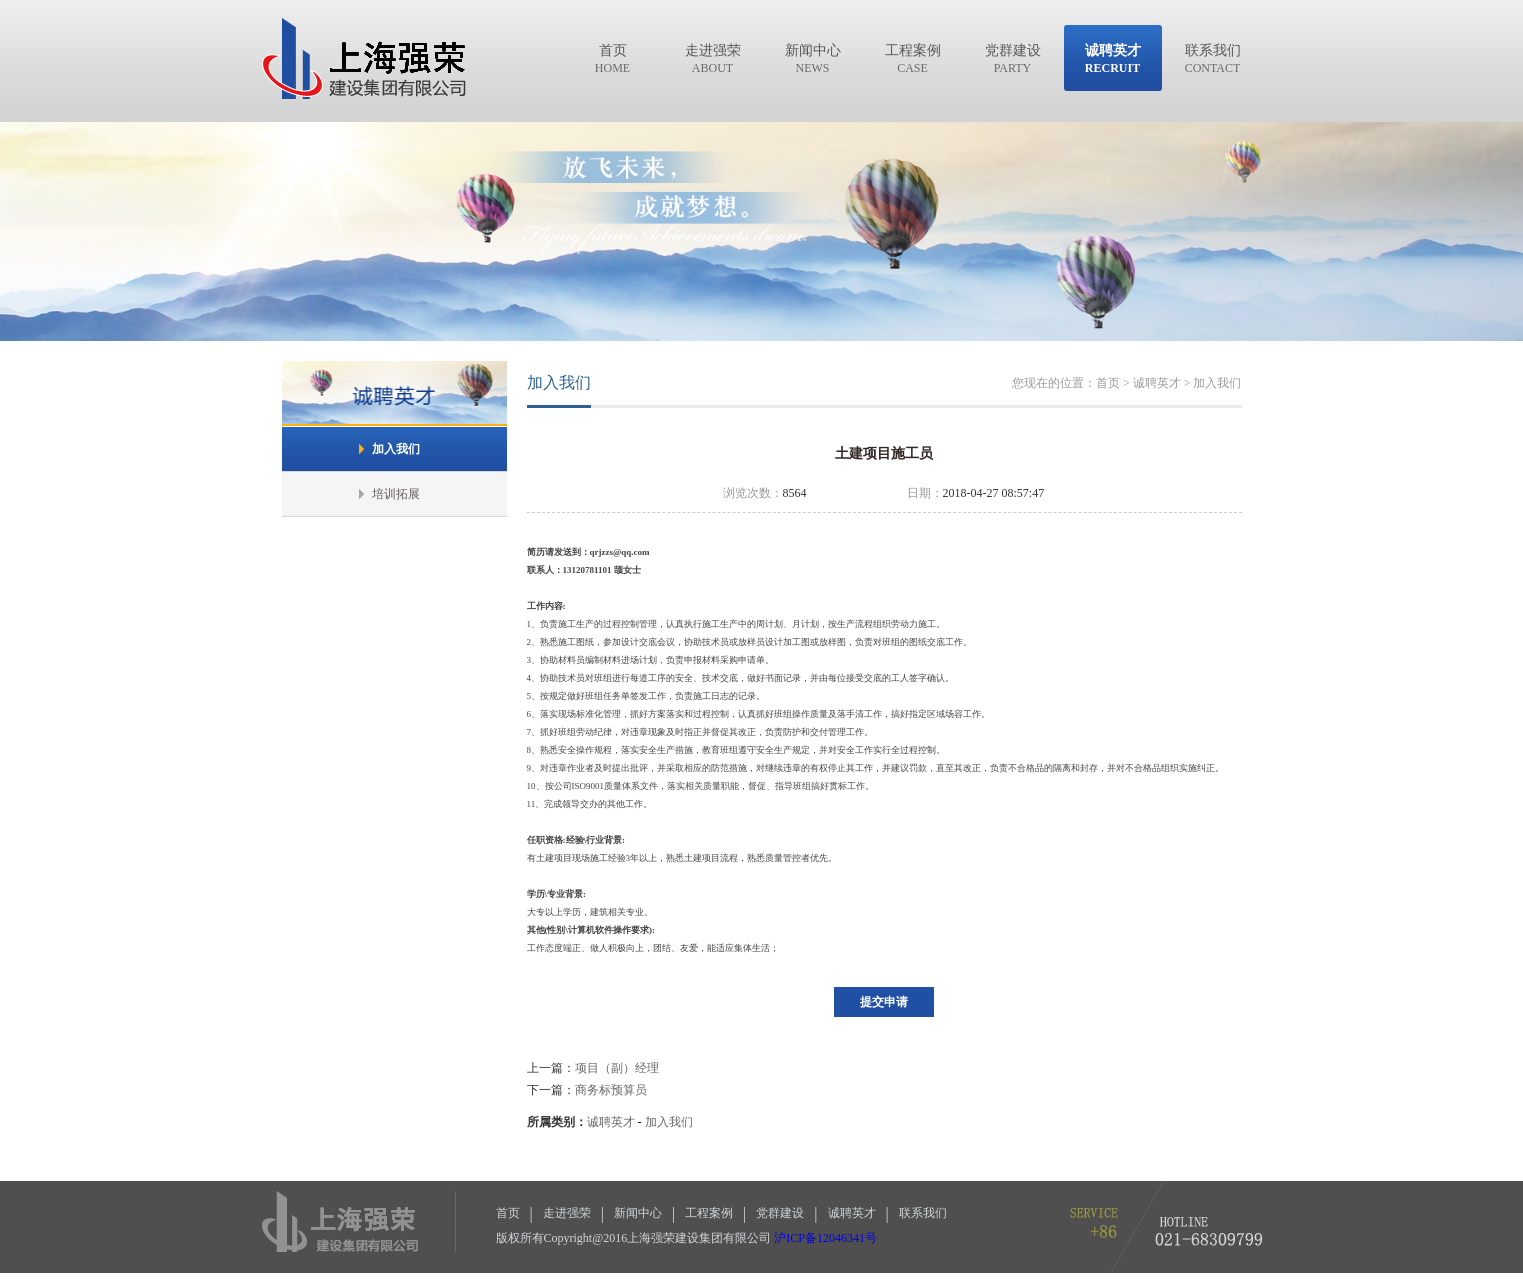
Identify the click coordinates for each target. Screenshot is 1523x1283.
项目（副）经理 (617, 1068)
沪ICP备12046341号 (825, 1238)
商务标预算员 (611, 1090)
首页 (508, 1213)
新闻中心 (638, 1213)
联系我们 (923, 1213)
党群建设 (780, 1213)
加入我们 (669, 1122)
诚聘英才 (611, 1122)
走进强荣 (567, 1213)
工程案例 (709, 1213)
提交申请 (884, 1002)
